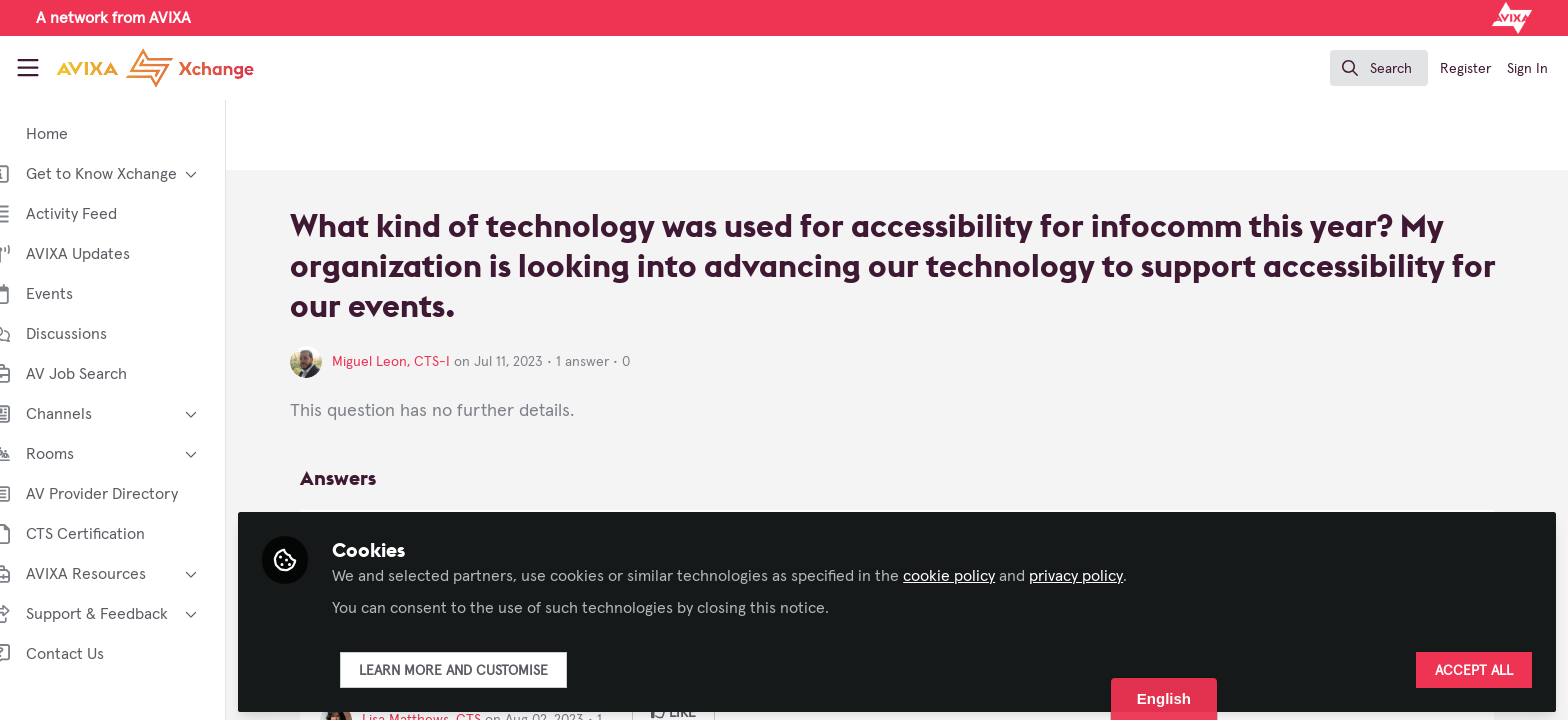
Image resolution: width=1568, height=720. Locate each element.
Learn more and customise (483, 667)
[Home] (139, 68)
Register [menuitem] (1465, 69)
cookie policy (979, 572)
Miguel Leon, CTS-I (421, 362)
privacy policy (1106, 572)
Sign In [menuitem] (1527, 69)
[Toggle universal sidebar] (28, 68)
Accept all (1474, 667)
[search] (1379, 68)
